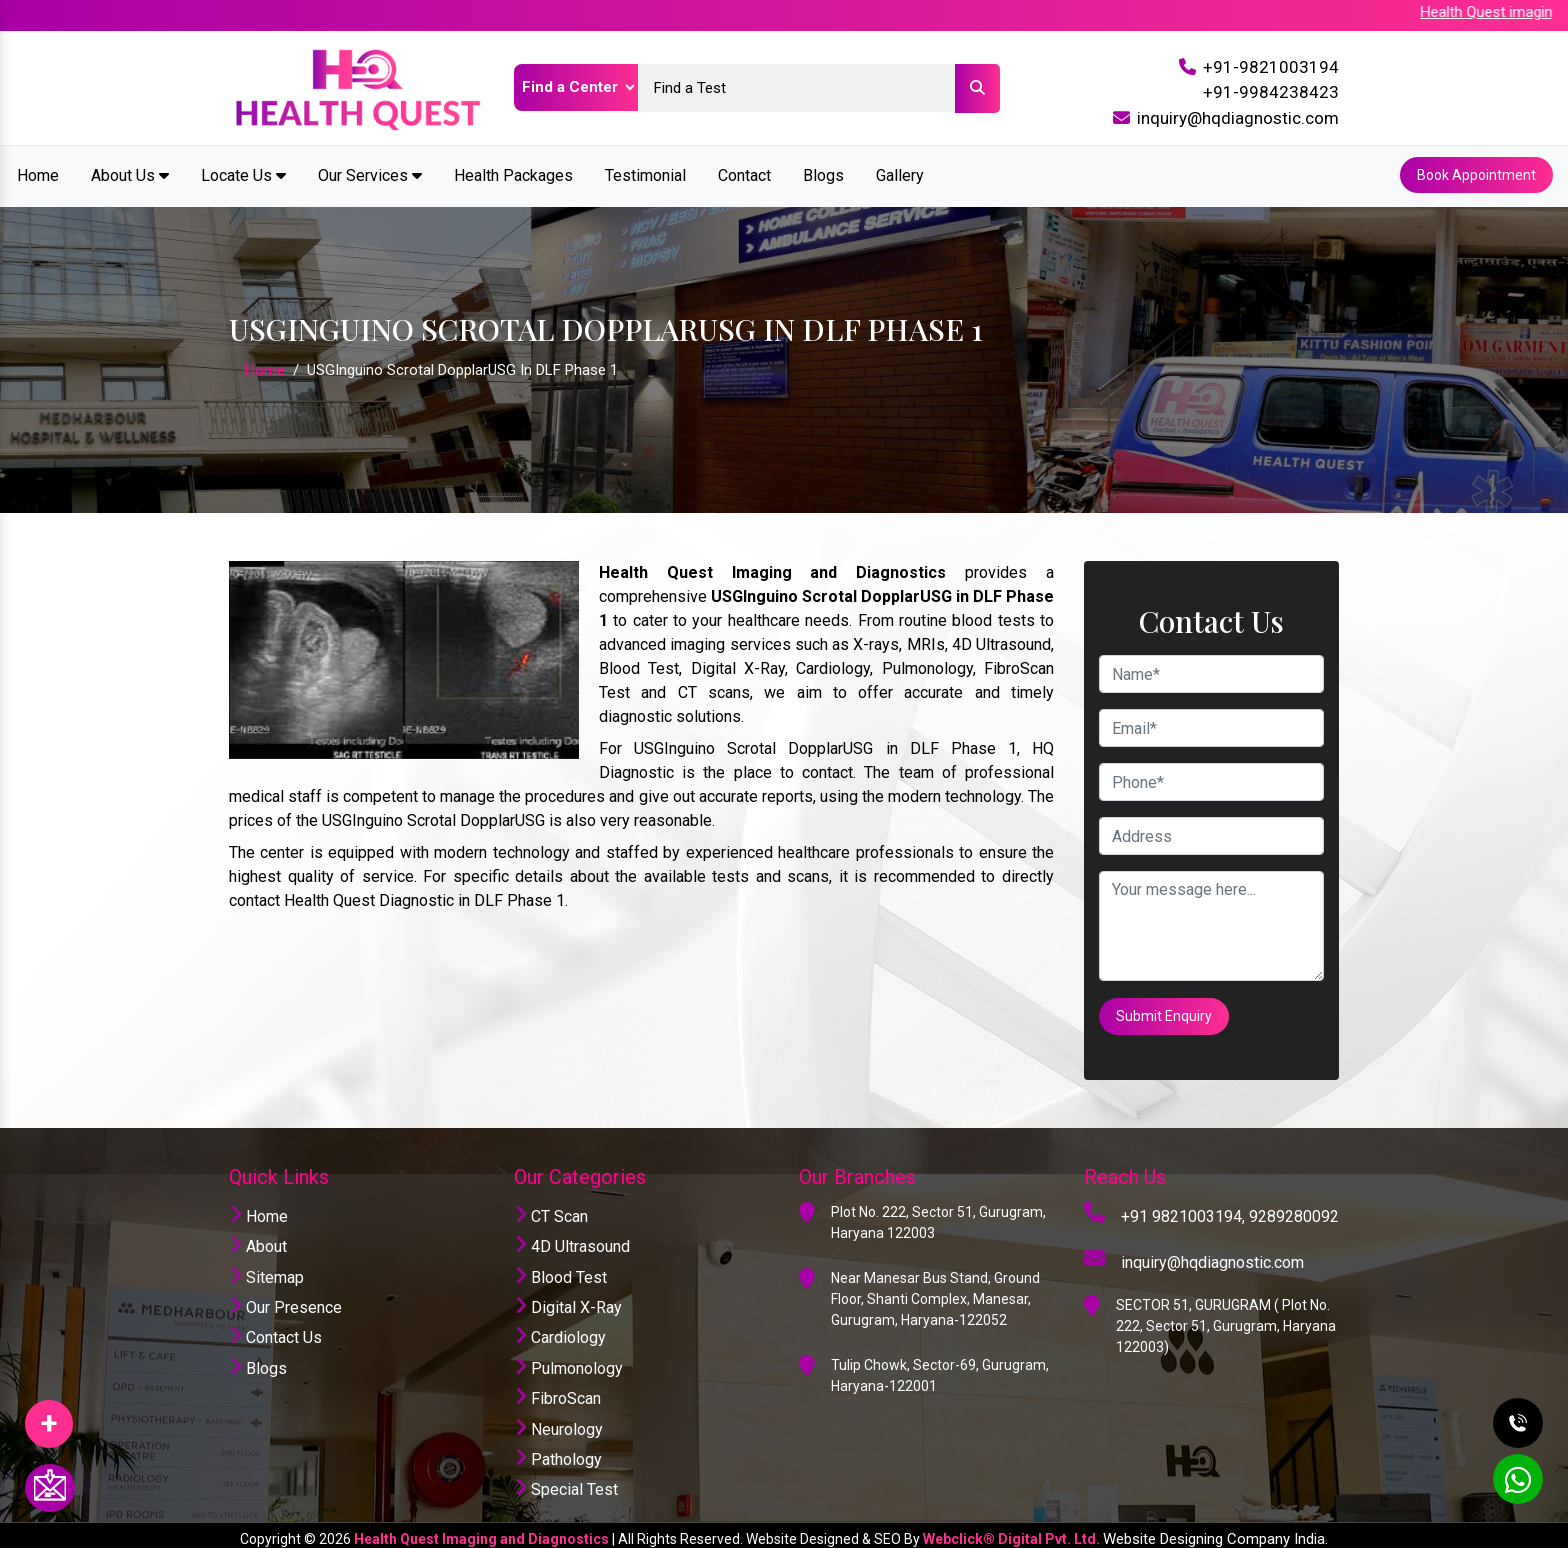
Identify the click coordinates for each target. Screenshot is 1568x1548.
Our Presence (285, 1299)
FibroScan (557, 1391)
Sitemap (266, 1269)
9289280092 (1294, 1208)
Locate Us (243, 173)
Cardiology (560, 1330)
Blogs (823, 173)
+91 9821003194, (1183, 1208)
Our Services (370, 173)
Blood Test (560, 1269)
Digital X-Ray (568, 1299)
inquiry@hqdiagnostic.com (1238, 118)
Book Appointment (1475, 174)
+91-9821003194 (1271, 67)
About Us (130, 173)
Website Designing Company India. (1215, 1531)
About (258, 1239)
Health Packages (513, 173)
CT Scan (551, 1208)
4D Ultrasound (572, 1239)
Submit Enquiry (1165, 1011)
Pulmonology (568, 1360)
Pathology (558, 1451)
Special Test (566, 1482)
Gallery (900, 173)
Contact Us (275, 1330)
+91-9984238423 (1271, 92)
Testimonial (645, 173)
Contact (744, 173)
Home (38, 173)
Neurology (558, 1421)
